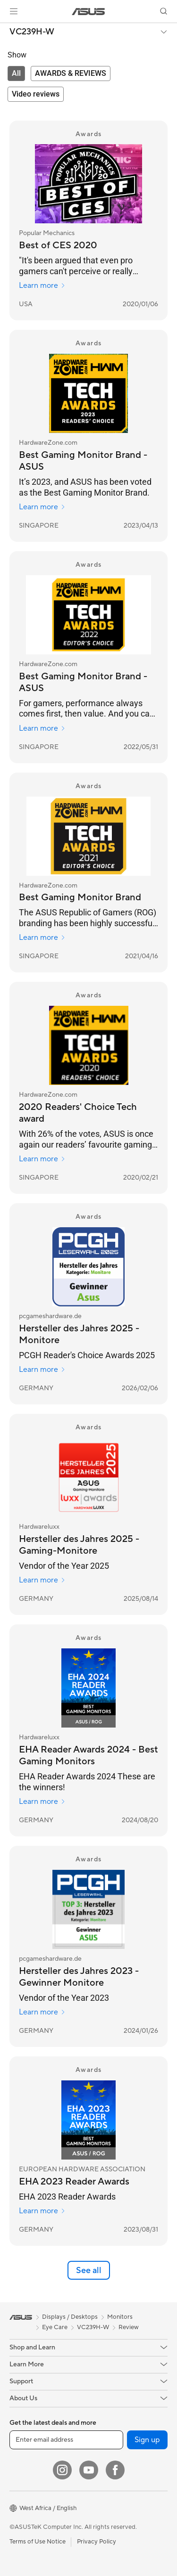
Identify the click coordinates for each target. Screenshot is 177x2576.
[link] (88, 11)
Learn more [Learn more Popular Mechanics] (42, 285)
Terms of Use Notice (37, 2541)
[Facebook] (115, 2470)
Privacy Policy (96, 2541)
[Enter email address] (66, 2439)
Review (128, 2327)
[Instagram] (62, 2470)
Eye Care (54, 2327)
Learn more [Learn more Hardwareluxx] (42, 1580)
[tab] (16, 73)
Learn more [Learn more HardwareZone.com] (42, 507)
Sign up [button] (147, 2440)
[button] (13, 11)
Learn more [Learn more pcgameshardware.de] (42, 1369)
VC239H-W (31, 32)
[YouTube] (88, 2470)
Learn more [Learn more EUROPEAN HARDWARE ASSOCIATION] (42, 2211)
